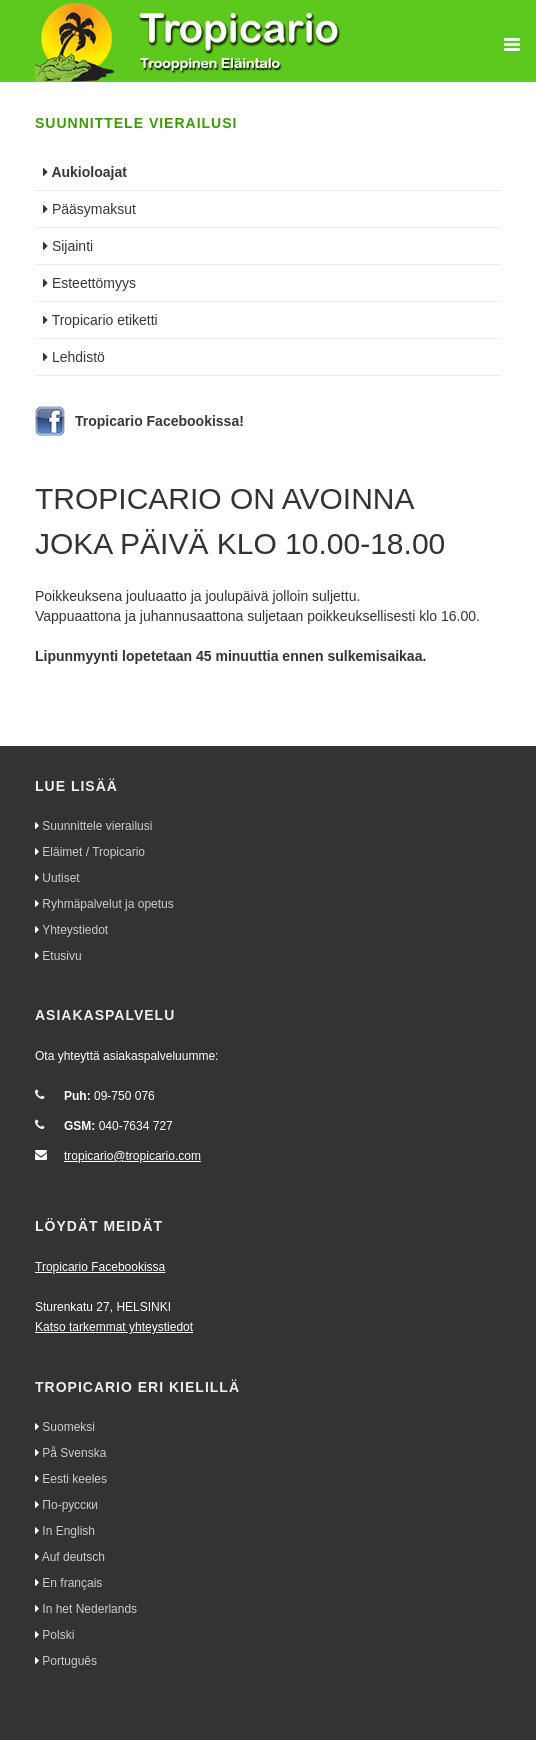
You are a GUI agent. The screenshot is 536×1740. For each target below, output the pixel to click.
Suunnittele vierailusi (97, 826)
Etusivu (61, 956)
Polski (58, 1635)
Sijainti (68, 246)
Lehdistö (74, 357)
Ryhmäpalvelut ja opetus (107, 904)
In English (68, 1531)
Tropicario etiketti (100, 320)
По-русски (70, 1505)
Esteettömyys (89, 283)
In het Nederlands (89, 1609)
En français (72, 1583)
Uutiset (60, 878)
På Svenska (74, 1453)
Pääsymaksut (89, 209)
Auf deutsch (73, 1557)
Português (69, 1661)
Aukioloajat (85, 172)
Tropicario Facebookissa (100, 1267)
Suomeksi (68, 1427)
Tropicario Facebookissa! (159, 421)
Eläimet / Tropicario (93, 852)
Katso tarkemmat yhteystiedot (114, 1327)
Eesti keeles (74, 1479)
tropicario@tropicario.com (132, 1156)
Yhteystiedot (75, 930)
